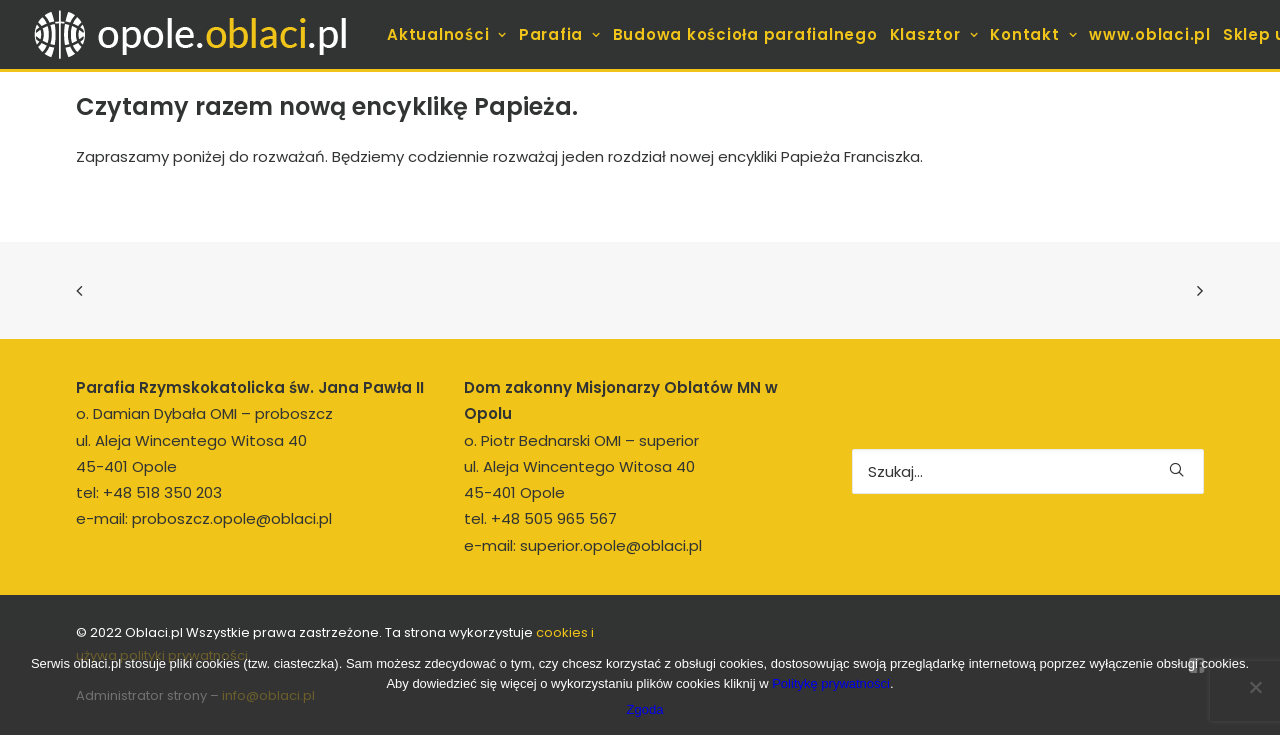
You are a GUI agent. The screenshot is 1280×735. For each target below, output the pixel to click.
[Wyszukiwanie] (1028, 471)
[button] (1176, 469)
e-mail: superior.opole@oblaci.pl (583, 545)
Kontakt (1033, 34)
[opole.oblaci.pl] (202, 34)
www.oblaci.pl (1150, 34)
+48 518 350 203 (162, 492)
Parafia (560, 34)
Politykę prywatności (831, 683)
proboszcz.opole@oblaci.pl (232, 518)
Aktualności (447, 34)
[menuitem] (447, 34)
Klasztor (934, 34)
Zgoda (645, 709)
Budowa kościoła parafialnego (745, 34)
